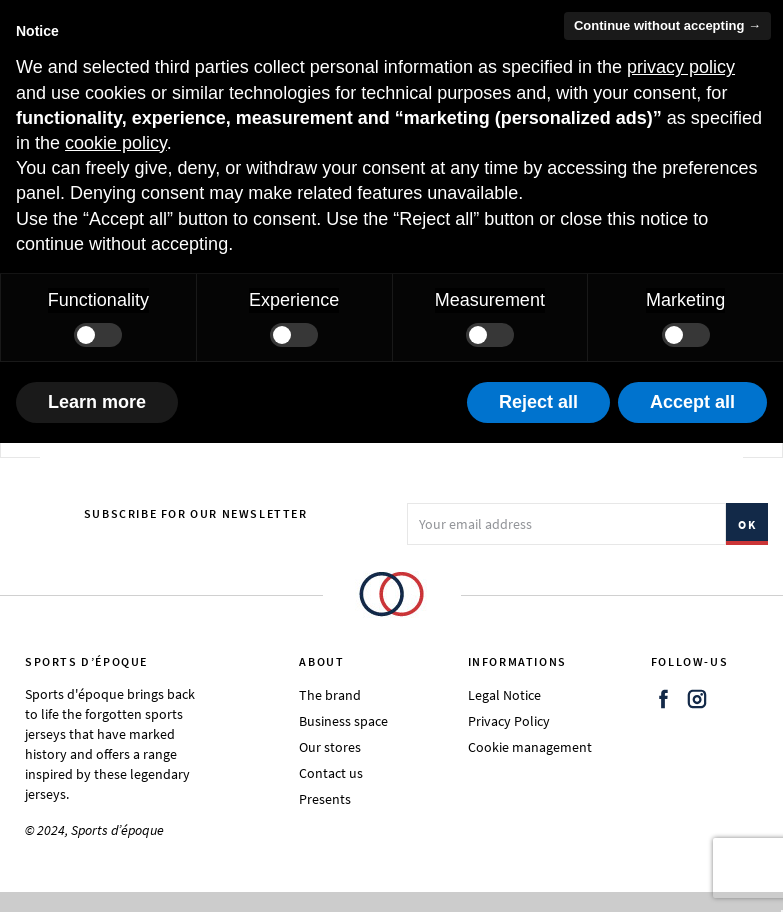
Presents (325, 799)
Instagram (697, 699)
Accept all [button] (692, 402)
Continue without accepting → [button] (667, 25)
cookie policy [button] (116, 143)
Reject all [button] (538, 402)
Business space (343, 721)
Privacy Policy (509, 721)
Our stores (330, 747)
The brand (330, 695)
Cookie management (530, 747)
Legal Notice (504, 695)
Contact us (331, 773)
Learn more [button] (97, 402)
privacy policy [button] (681, 67)
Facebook (664, 699)
